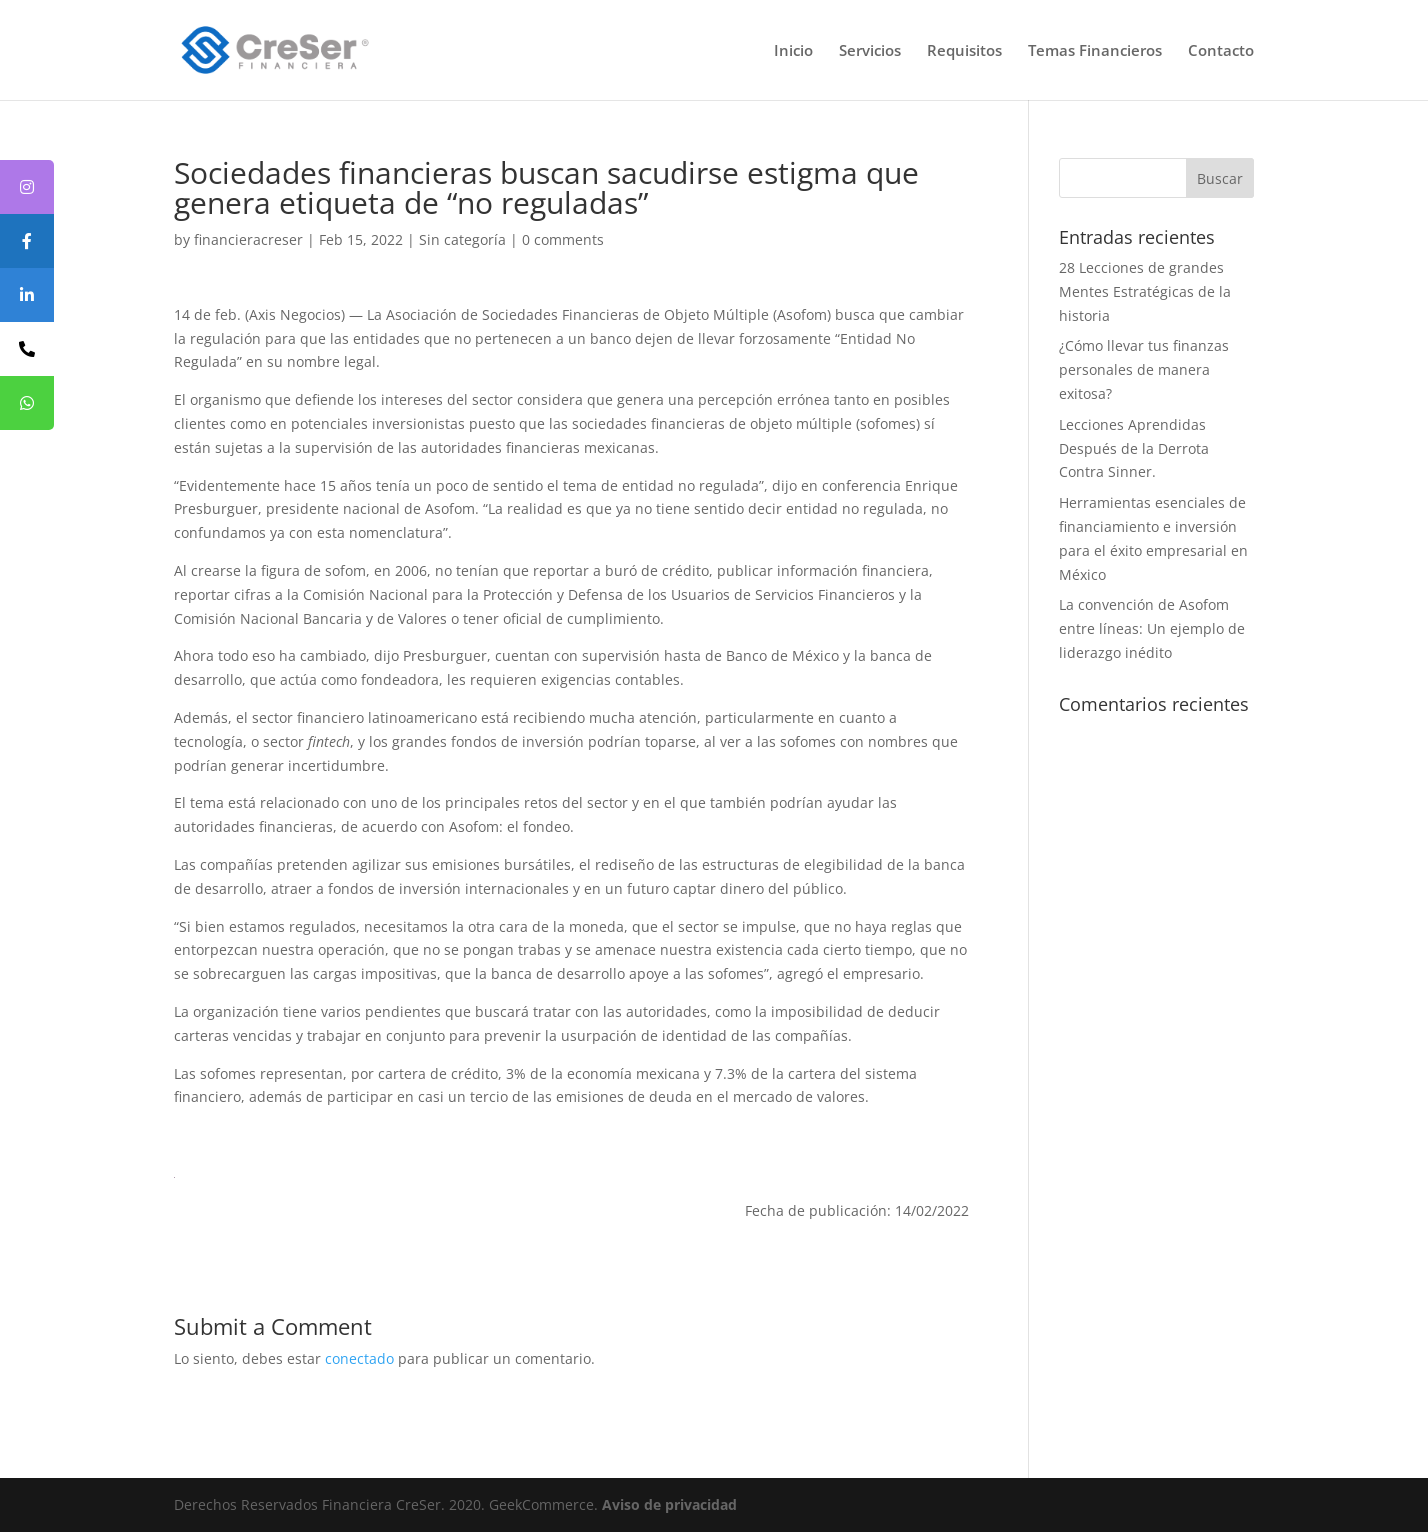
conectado (359, 1358)
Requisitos (964, 51)
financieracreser (248, 239)
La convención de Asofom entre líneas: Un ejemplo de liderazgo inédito (1152, 628)
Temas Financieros (1095, 51)
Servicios (870, 51)
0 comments (563, 239)
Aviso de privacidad (669, 1504)
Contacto (1221, 51)
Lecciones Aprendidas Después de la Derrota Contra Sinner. (1134, 448)
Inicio (793, 51)
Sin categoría (462, 239)
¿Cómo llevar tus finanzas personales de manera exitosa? (1144, 369)
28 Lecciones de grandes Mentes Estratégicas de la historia (1145, 291)
